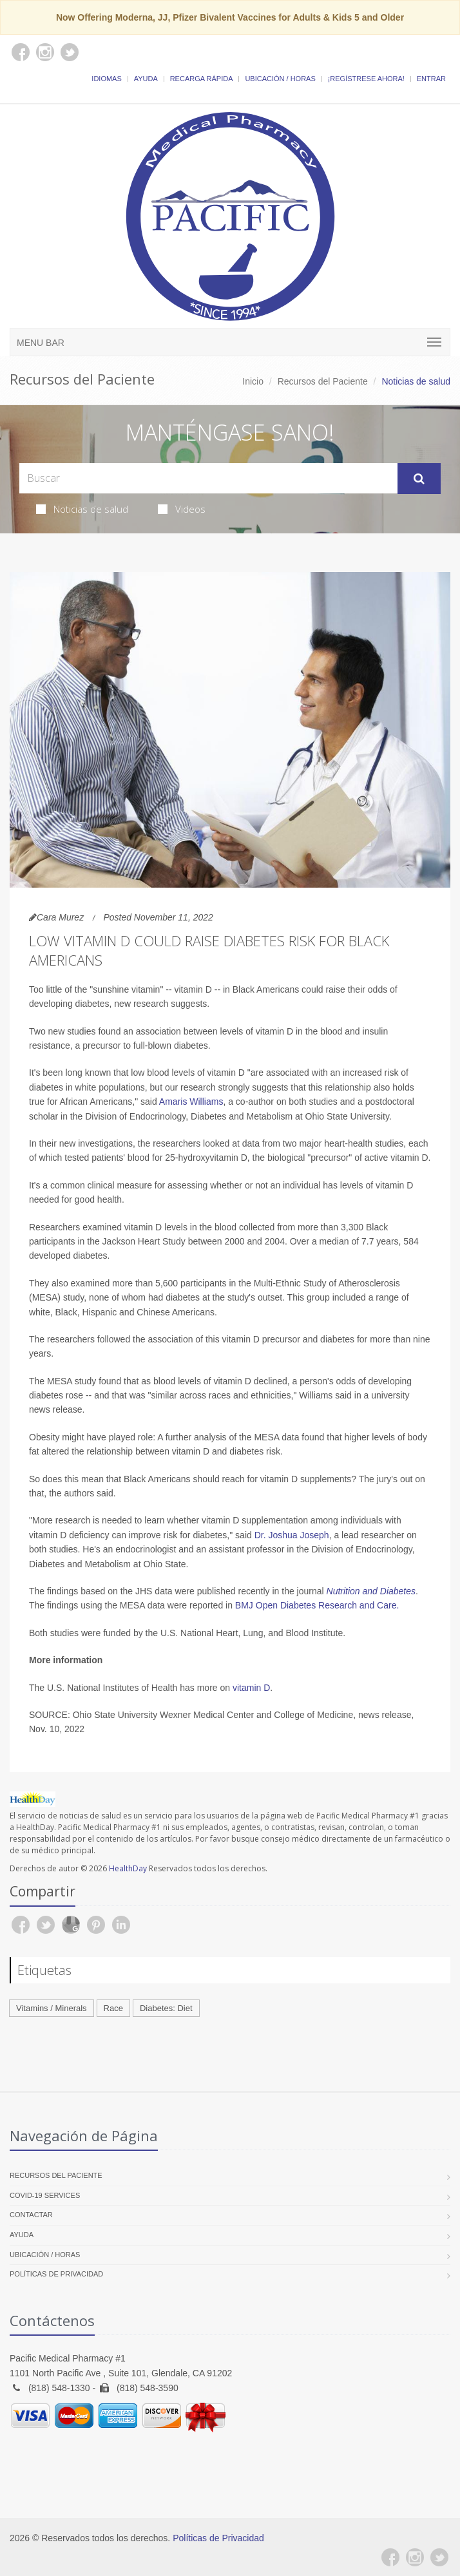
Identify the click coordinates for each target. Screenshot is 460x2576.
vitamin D (251, 1688)
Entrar (431, 78)
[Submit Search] (419, 478)
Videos (182, 508)
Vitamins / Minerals (51, 2008)
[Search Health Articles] (208, 478)
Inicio (253, 381)
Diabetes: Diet (166, 2008)
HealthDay (128, 1868)
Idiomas (106, 78)
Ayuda (146, 78)
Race (113, 2008)
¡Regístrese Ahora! (366, 78)
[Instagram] (415, 2557)
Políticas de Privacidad (56, 2274)
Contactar (31, 2214)
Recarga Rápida (201, 78)
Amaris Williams (191, 1101)
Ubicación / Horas (280, 78)
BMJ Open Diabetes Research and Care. (317, 1605)
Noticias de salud (82, 508)
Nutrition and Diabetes (371, 1591)
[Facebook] (390, 2557)
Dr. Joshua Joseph (291, 1535)
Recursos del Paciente (323, 381)
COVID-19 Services (45, 2195)
